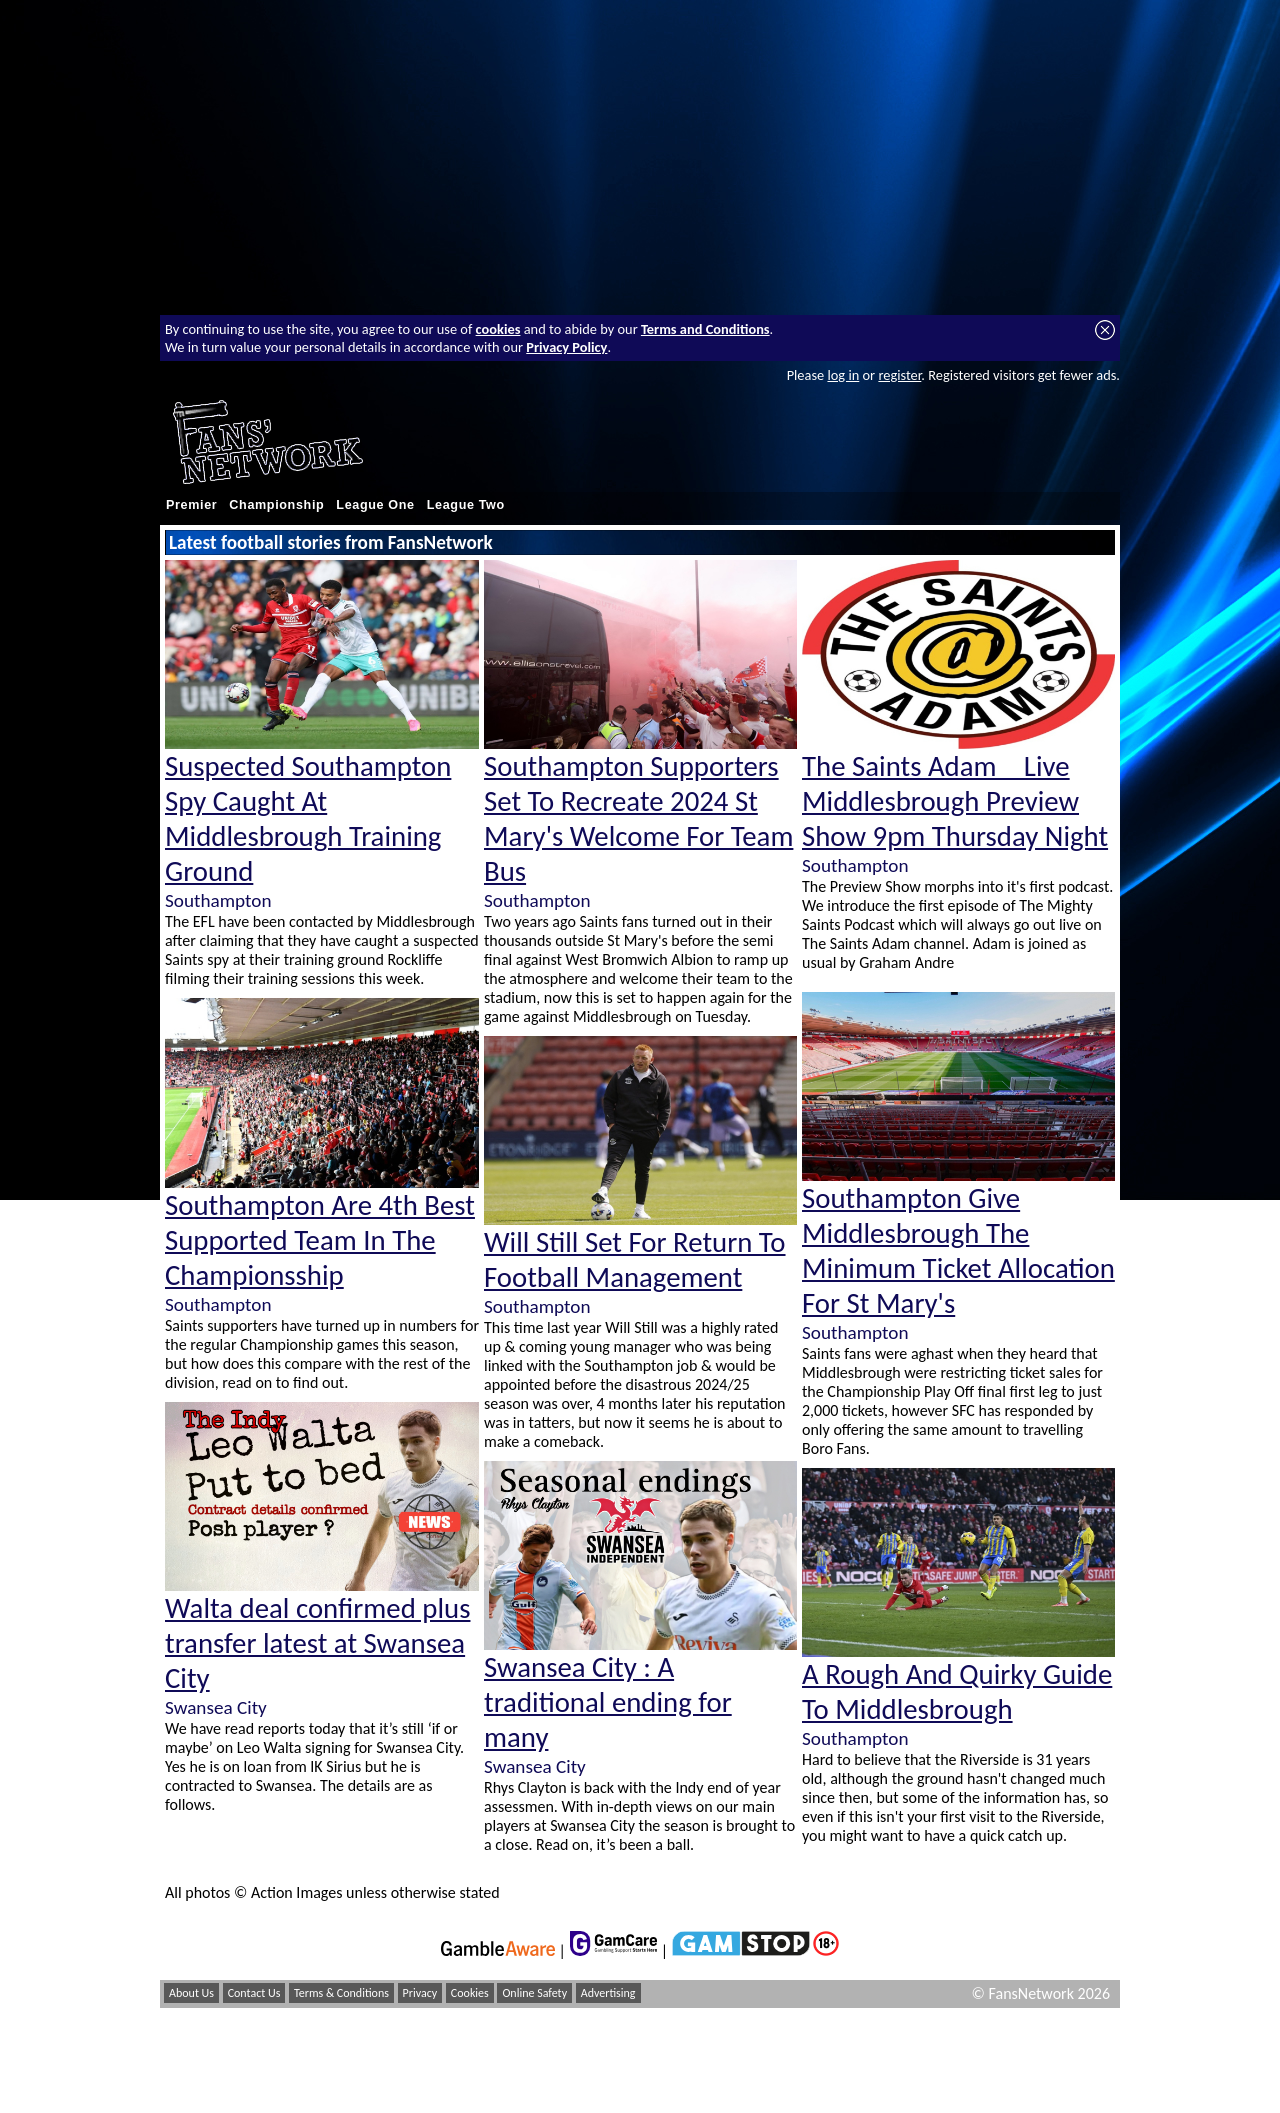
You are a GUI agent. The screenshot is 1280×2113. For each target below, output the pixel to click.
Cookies (470, 1993)
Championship (276, 505)
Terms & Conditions (341, 1993)
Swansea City (216, 1707)
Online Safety (534, 1993)
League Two (466, 505)
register (899, 375)
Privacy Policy (566, 347)
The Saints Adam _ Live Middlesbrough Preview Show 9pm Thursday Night (955, 801)
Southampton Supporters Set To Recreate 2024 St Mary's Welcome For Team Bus (638, 819)
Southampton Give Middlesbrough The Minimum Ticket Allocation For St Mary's (958, 1251)
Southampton (218, 900)
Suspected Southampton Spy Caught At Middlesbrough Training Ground (308, 819)
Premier (191, 505)
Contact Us (254, 1993)
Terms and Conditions (705, 329)
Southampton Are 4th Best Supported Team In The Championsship (320, 1240)
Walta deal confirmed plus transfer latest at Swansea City (317, 1643)
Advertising (608, 1993)
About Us (191, 1993)
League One (375, 505)
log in (843, 375)
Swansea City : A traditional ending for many (608, 1702)
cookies (498, 329)
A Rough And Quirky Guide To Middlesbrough (957, 1692)
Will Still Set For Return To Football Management (635, 1260)
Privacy (420, 1993)
